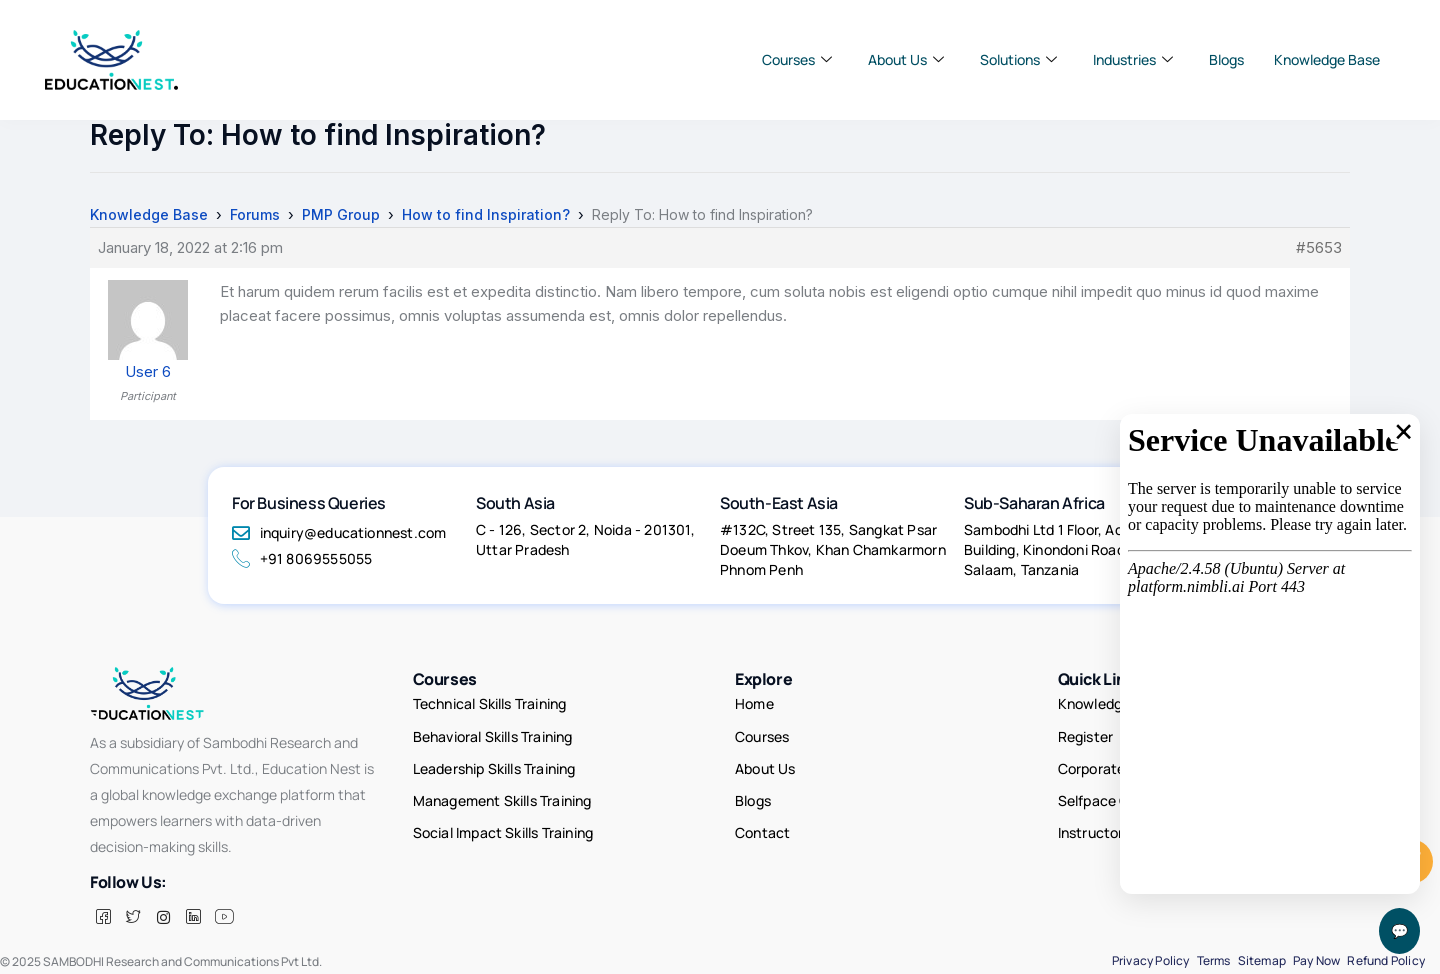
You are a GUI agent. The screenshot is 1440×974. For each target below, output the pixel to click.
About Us (906, 60)
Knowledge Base (1327, 59)
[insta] (163, 917)
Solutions (1018, 60)
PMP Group (341, 214)
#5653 (1319, 247)
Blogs (1226, 59)
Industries (1133, 60)
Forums (255, 214)
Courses (797, 60)
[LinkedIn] (193, 917)
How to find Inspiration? (486, 214)
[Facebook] (103, 917)
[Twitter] (133, 917)
